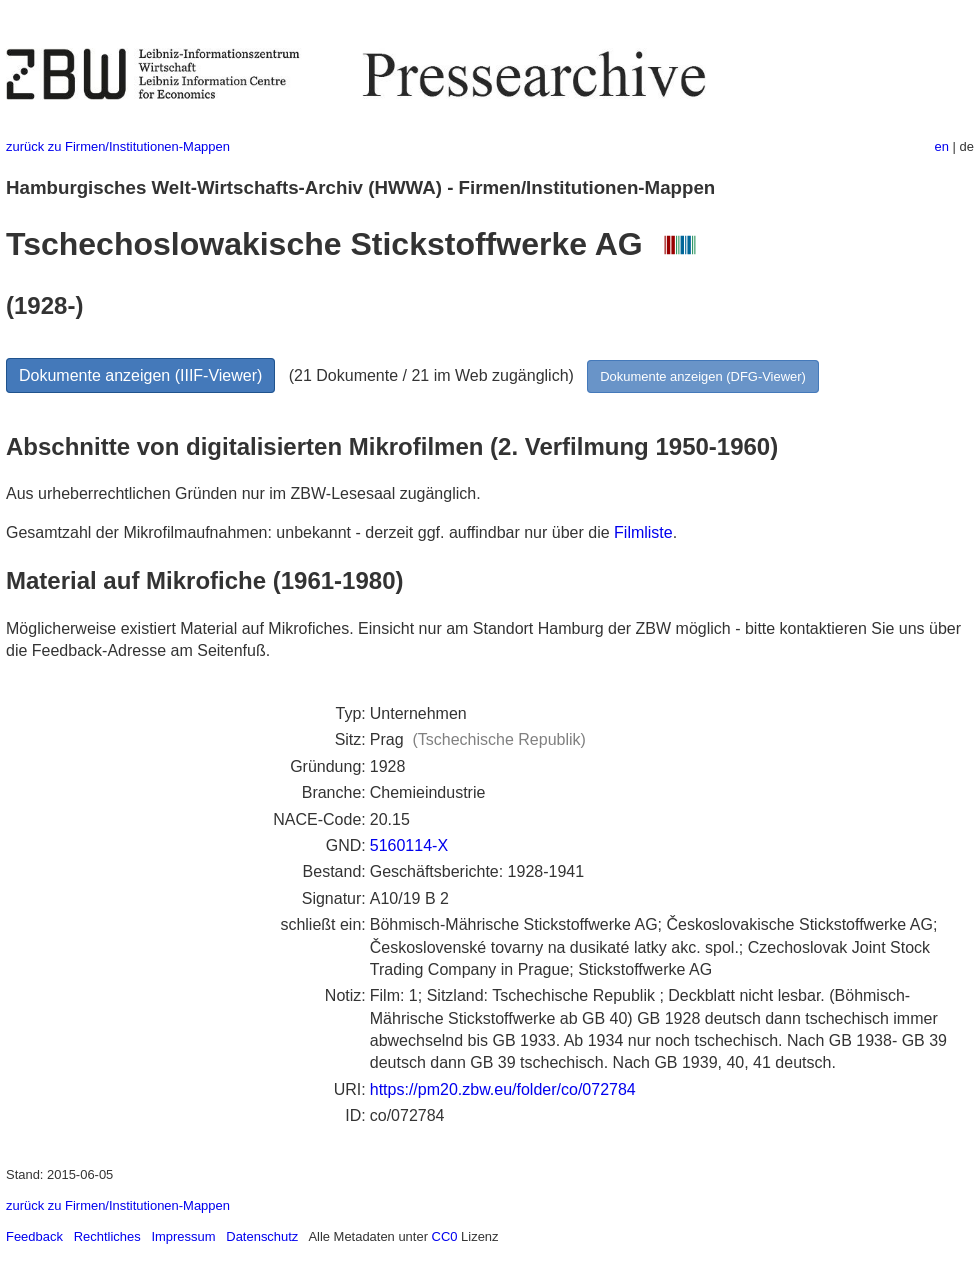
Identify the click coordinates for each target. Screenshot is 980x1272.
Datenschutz (262, 1236)
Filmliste (643, 532)
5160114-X (409, 845)
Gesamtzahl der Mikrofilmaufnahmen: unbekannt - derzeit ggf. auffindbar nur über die (310, 532)
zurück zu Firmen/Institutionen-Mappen (118, 146)
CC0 (445, 1236)
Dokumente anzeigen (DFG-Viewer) (703, 376)
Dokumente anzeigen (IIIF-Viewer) (140, 375)
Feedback (34, 1236)
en (942, 146)
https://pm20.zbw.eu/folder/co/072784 (503, 1089)
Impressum (183, 1236)
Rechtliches (107, 1236)
